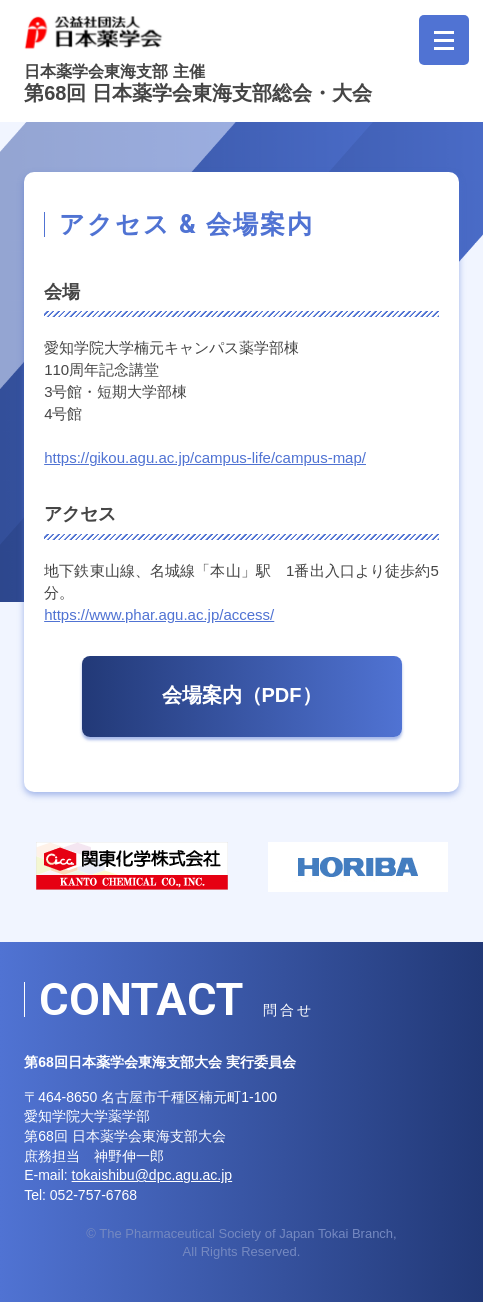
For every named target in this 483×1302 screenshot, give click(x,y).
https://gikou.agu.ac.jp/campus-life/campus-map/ (205, 457)
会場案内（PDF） (242, 695)
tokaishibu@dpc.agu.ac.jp (152, 1175)
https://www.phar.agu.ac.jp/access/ (159, 614)
